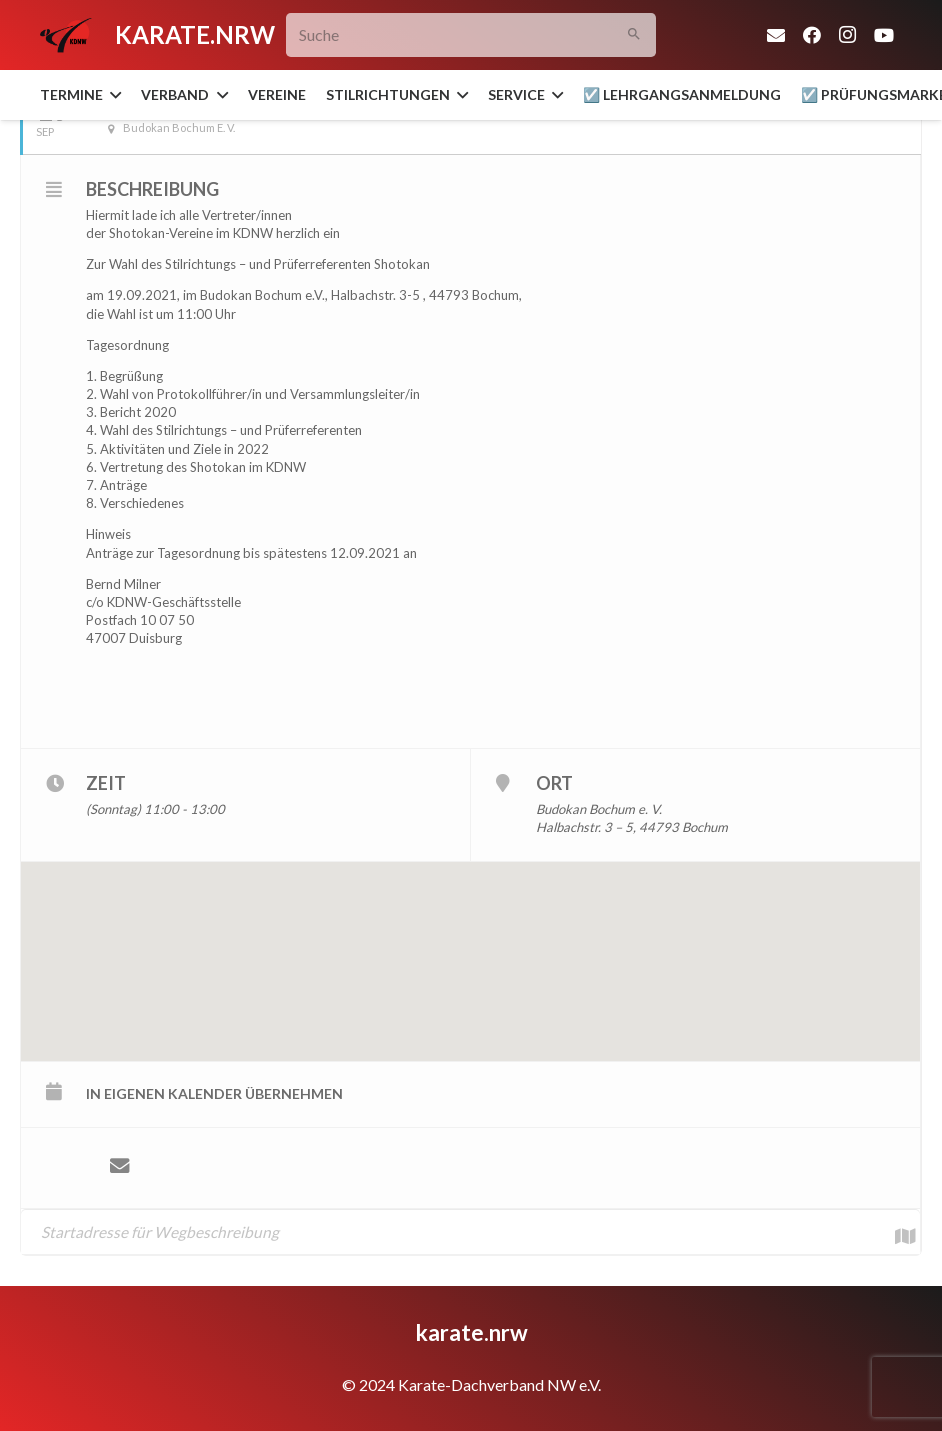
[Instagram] (848, 35)
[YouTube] (884, 35)
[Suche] (471, 35)
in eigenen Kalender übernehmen (214, 1093)
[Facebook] (812, 35)
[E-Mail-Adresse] (776, 35)
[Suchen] (633, 35)
